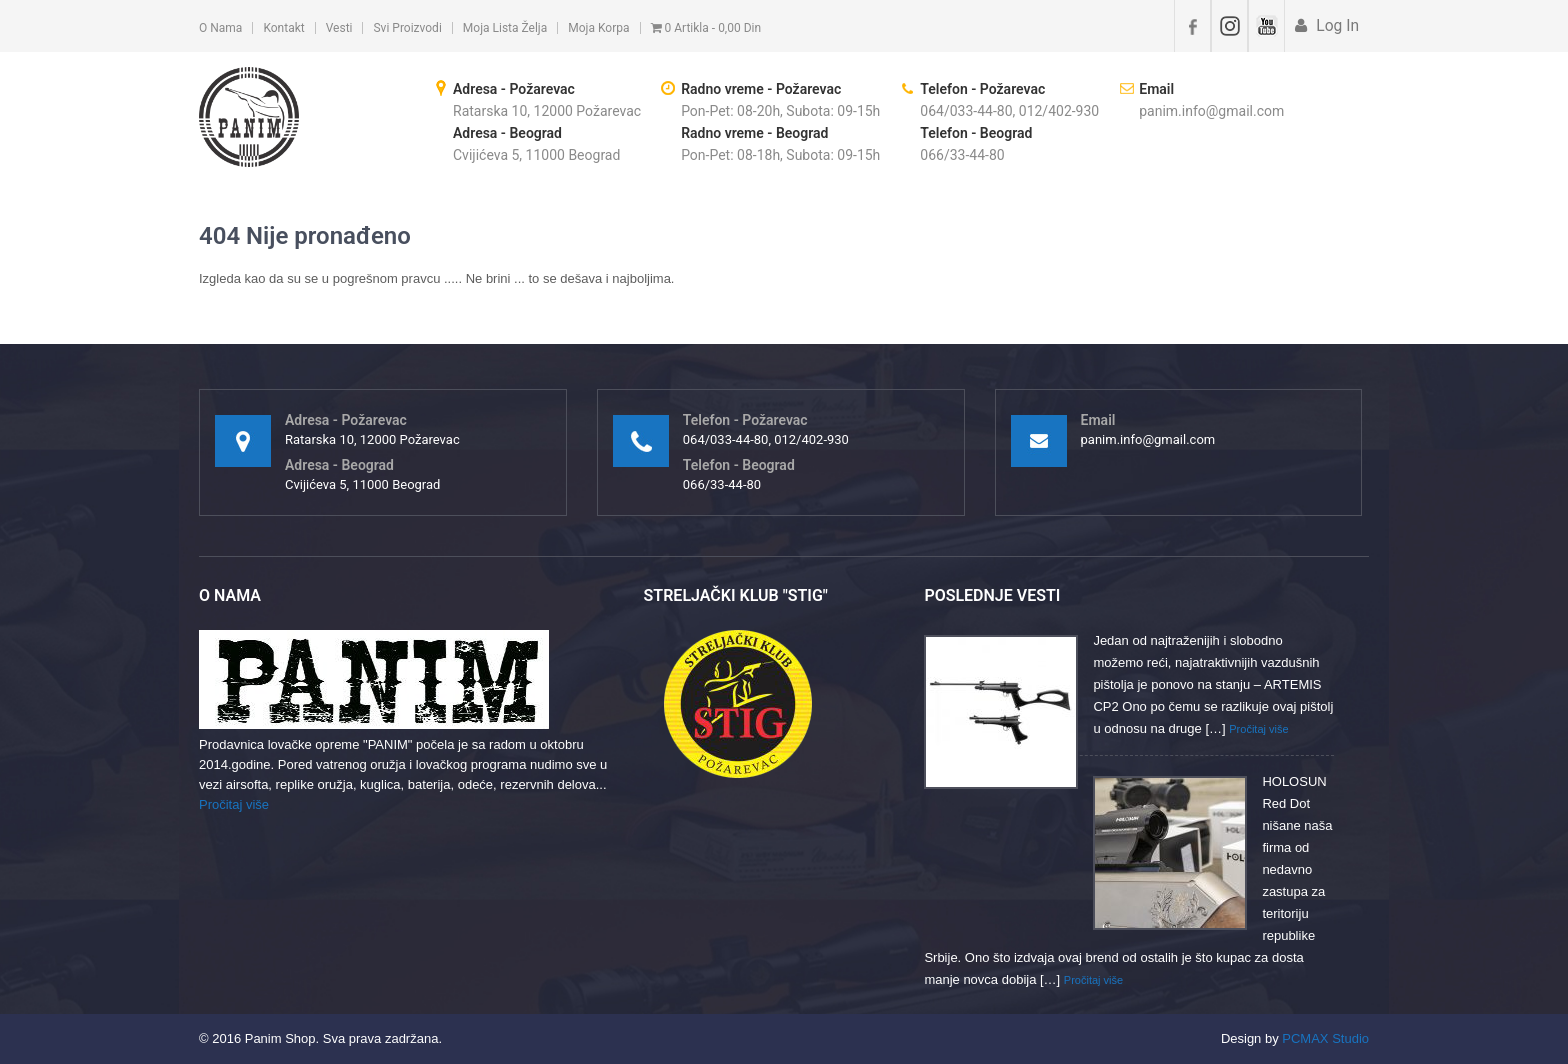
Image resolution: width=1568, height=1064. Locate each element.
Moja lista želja (505, 28)
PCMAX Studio (1325, 1038)
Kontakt (283, 28)
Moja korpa (598, 28)
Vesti (339, 28)
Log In (1335, 26)
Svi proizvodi (407, 28)
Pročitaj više (234, 804)
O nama (220, 28)
